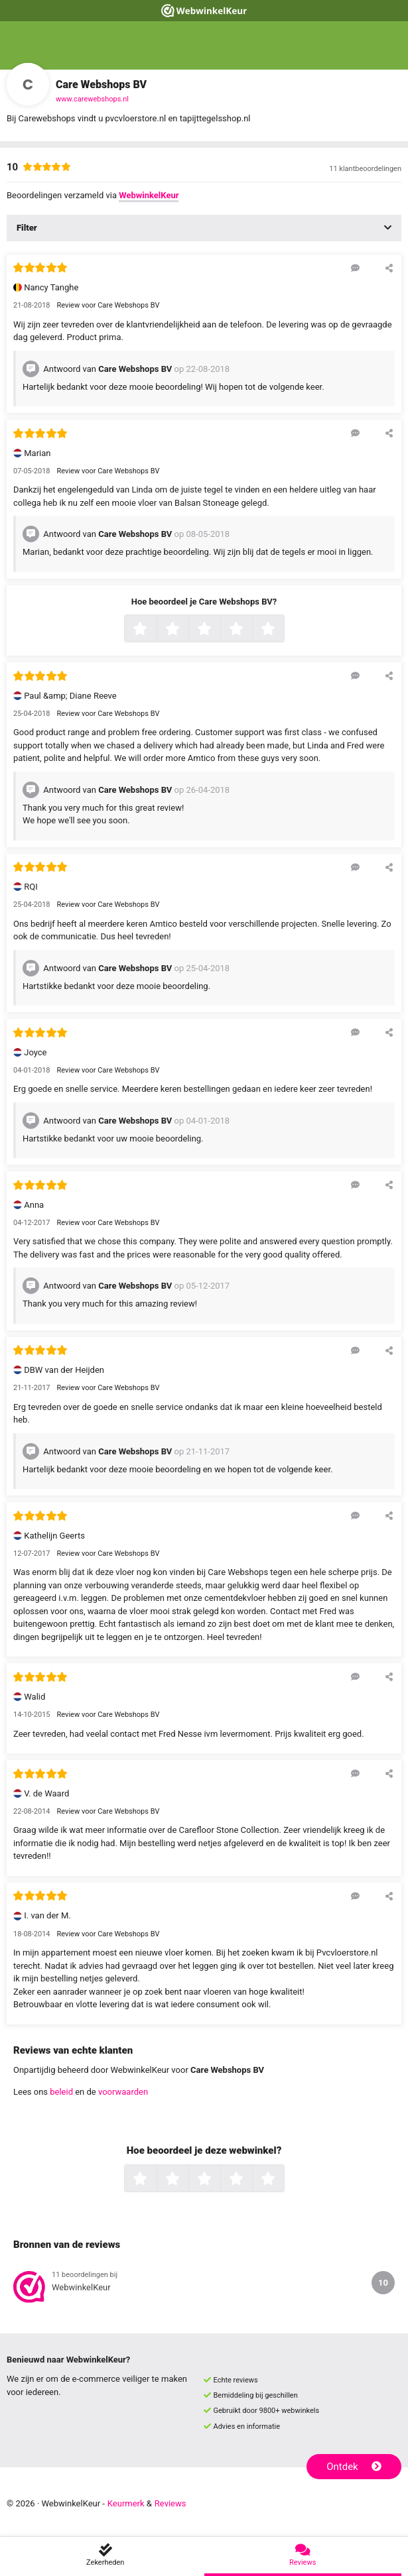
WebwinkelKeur (148, 195)
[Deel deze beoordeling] (389, 267)
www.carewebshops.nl (92, 99)
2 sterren (187, 630)
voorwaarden (123, 2092)
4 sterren (250, 630)
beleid (61, 2092)
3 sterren (219, 630)
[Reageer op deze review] (355, 267)
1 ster (155, 630)
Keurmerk (126, 2503)
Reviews (170, 2503)
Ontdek (353, 2467)
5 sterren (282, 630)
